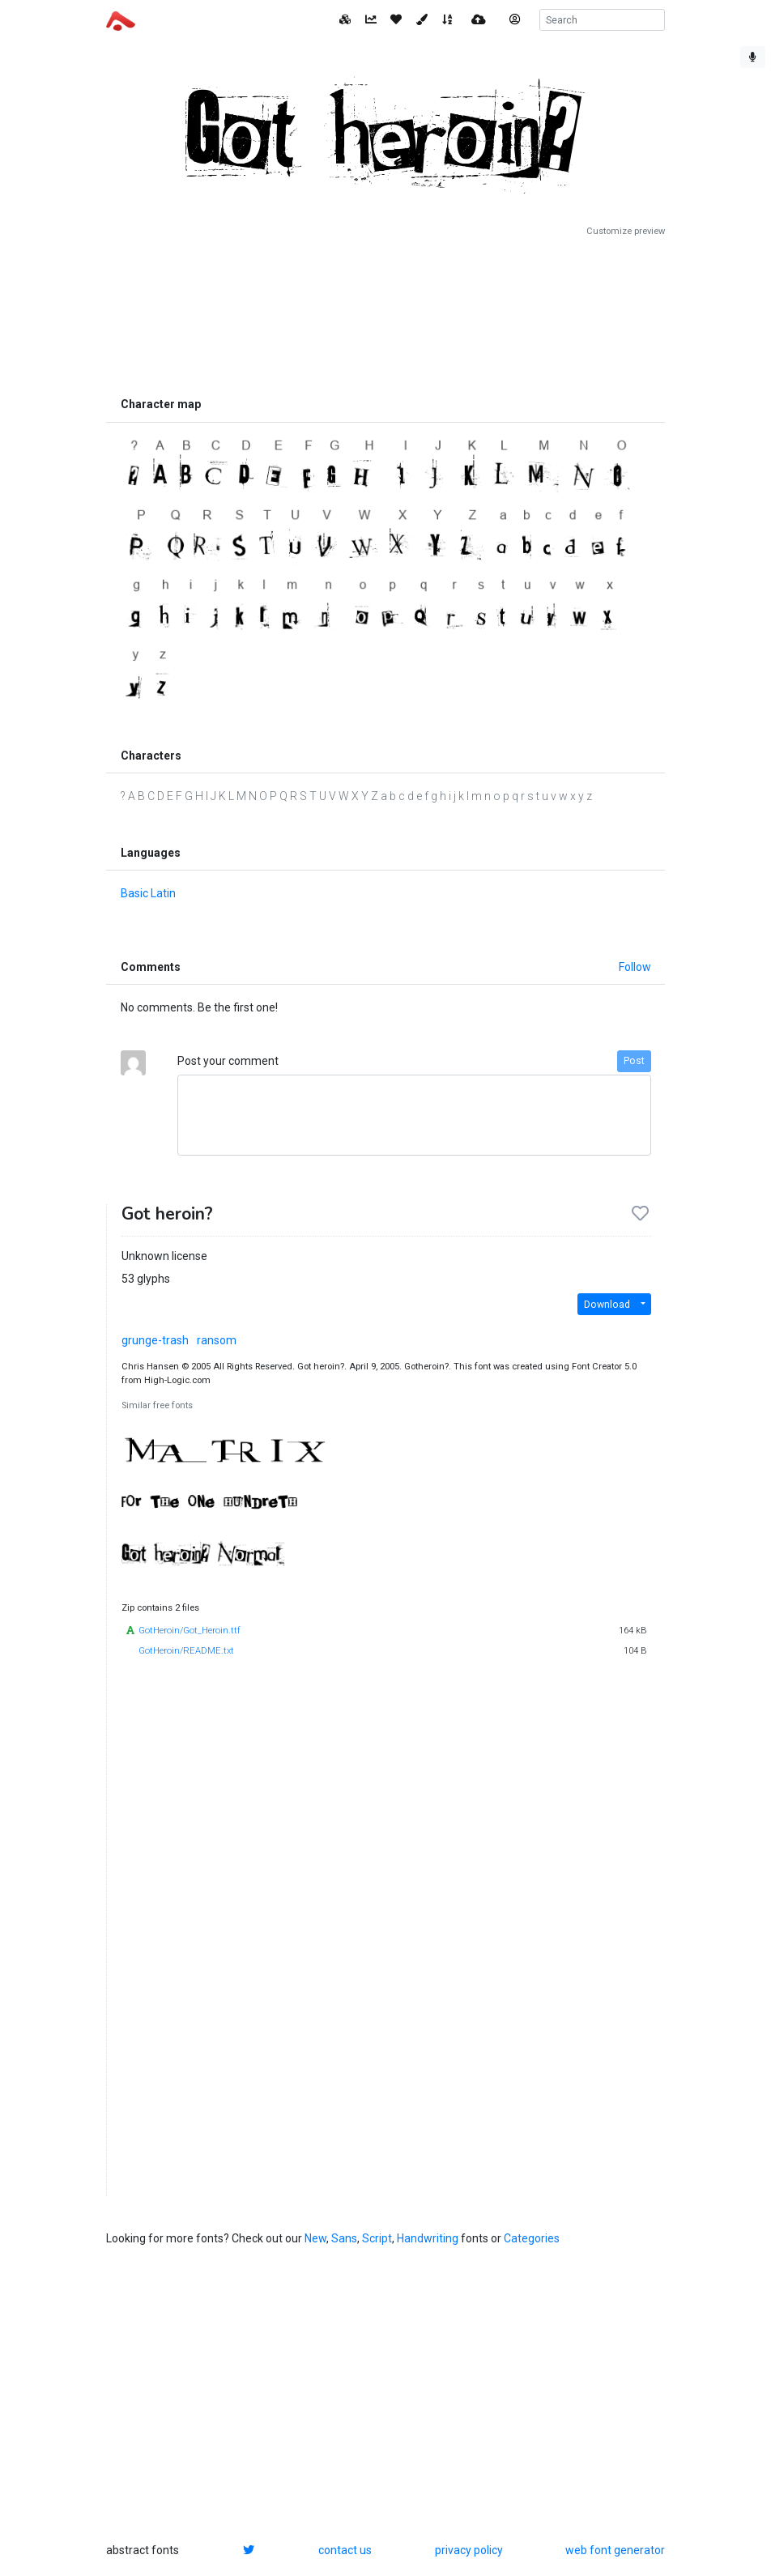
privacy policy (469, 2550)
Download (607, 1304)
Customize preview (625, 231)
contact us (345, 2550)
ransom (216, 1340)
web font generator (615, 2550)
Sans (344, 2238)
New (315, 2238)
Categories (532, 2238)
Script (377, 2238)
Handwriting (427, 2238)
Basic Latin (148, 893)
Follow (635, 966)
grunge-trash (155, 1340)
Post (634, 1061)
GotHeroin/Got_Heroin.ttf (189, 1630)
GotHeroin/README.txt (186, 1651)
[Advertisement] (385, 313)
